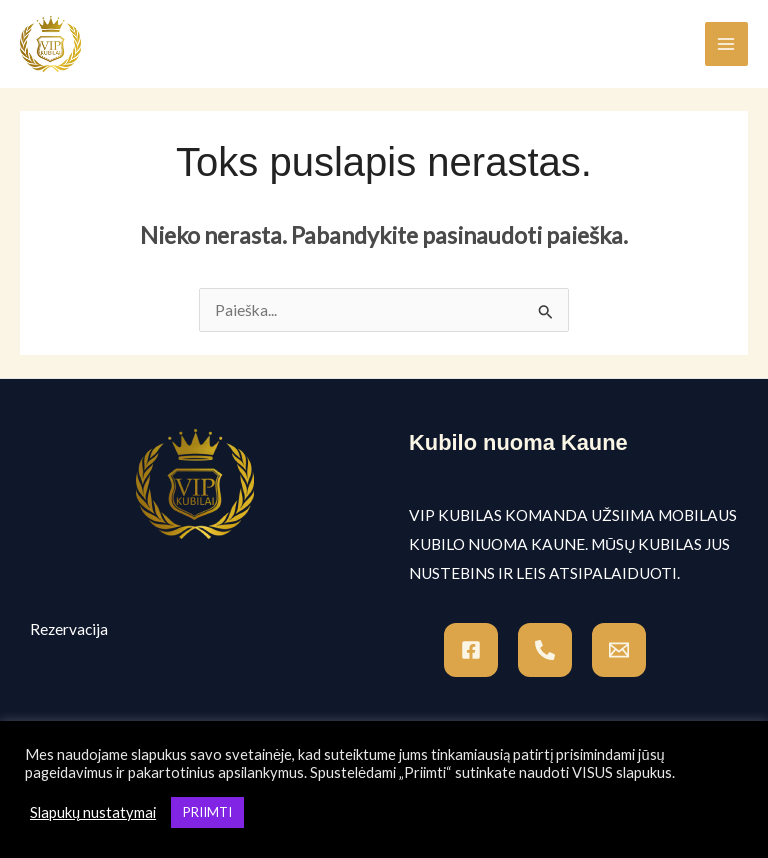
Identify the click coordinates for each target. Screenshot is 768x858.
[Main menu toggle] (726, 43)
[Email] (619, 650)
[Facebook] (471, 650)
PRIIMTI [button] (207, 812)
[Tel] (545, 650)
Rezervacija (69, 629)
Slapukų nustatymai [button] (93, 812)
